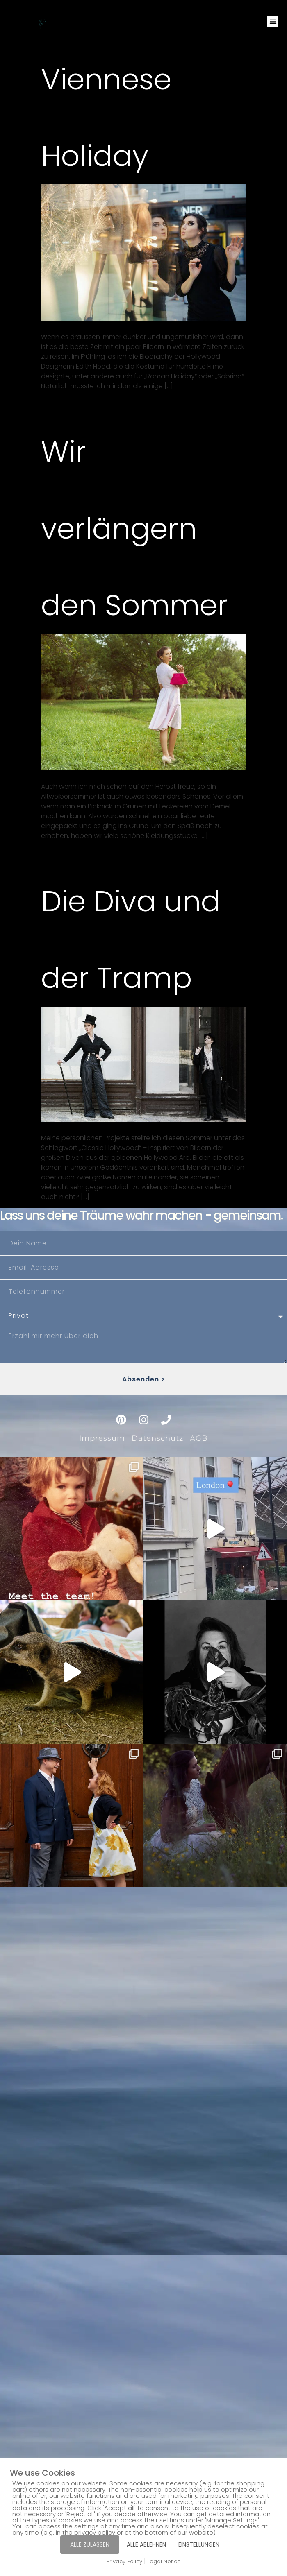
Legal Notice (164, 2561)
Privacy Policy (124, 2561)
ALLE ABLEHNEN (146, 2544)
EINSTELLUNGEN (198, 2544)
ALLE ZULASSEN (89, 2544)
